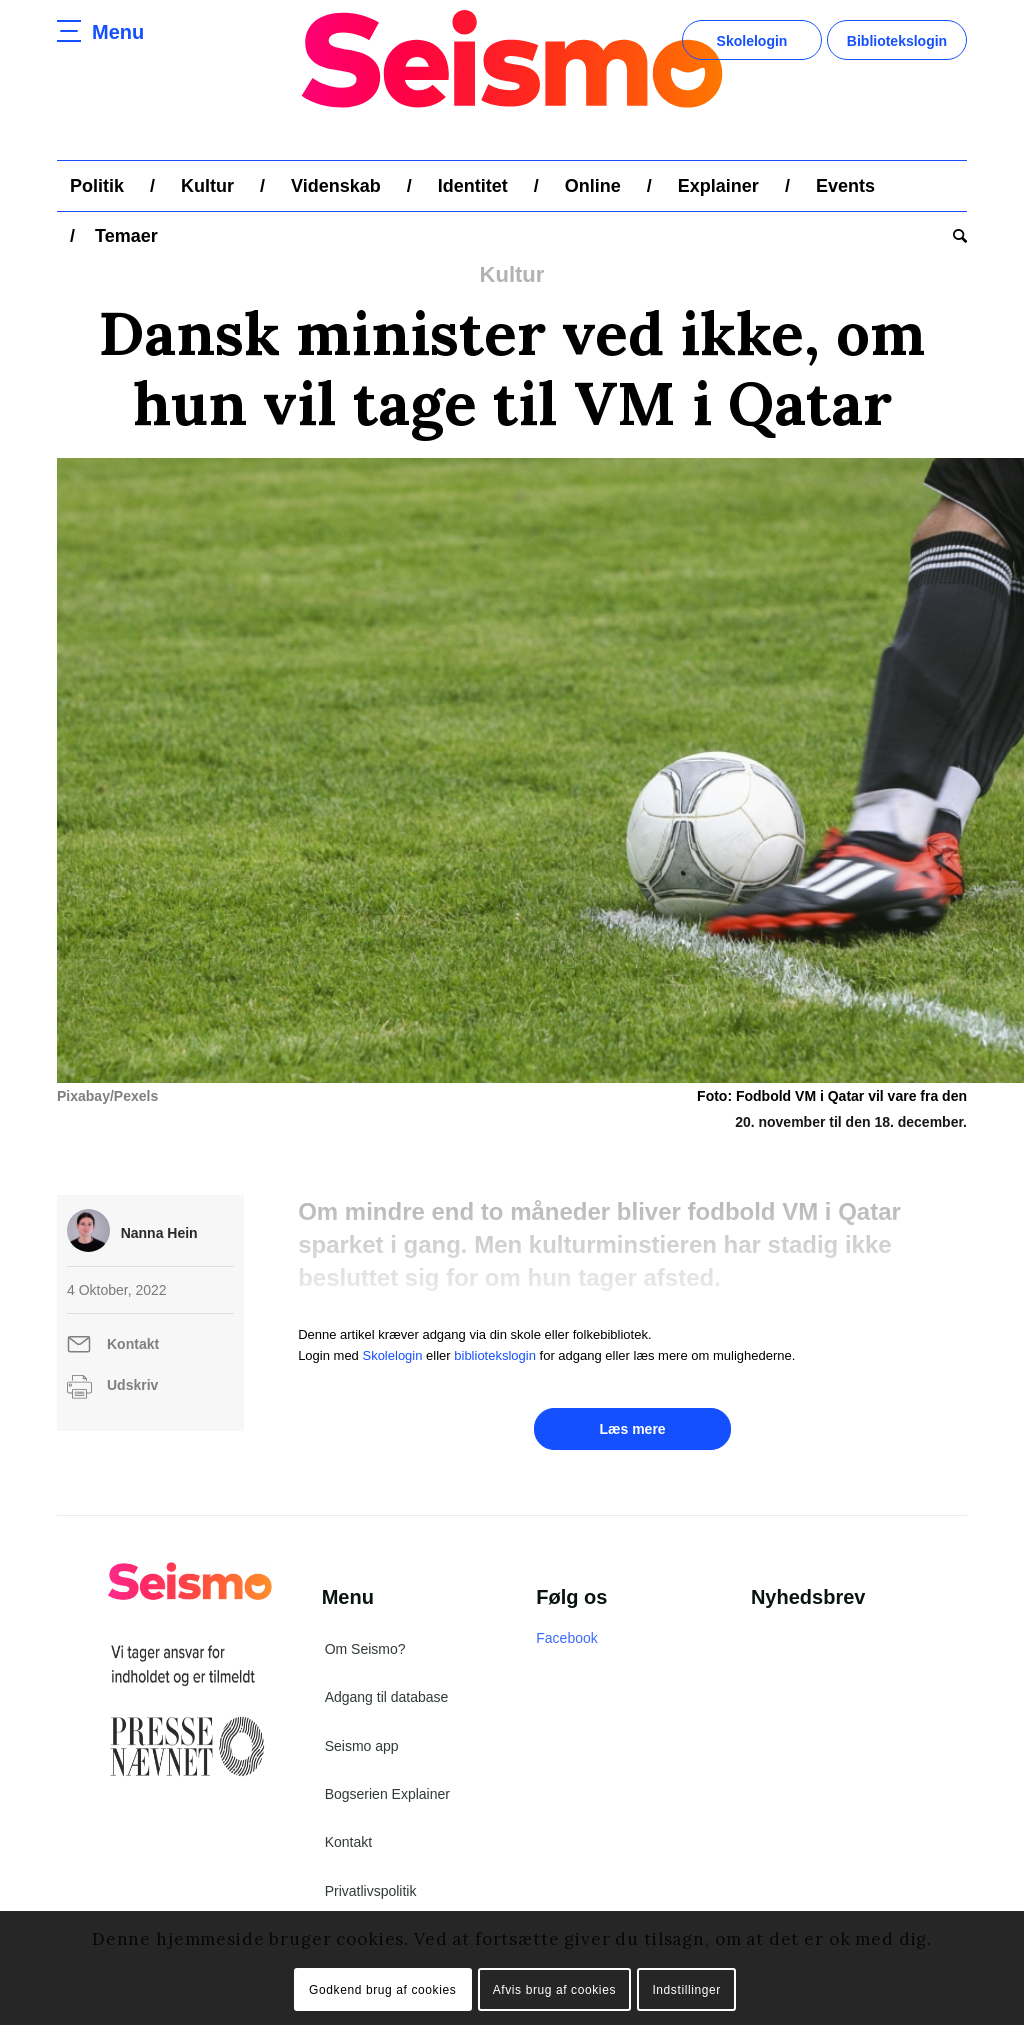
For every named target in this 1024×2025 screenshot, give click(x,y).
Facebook (566, 1638)
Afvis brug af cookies (554, 1990)
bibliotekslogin (495, 1355)
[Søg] (953, 236)
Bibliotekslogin (897, 41)
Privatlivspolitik (371, 1891)
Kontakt (133, 1344)
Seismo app (362, 1746)
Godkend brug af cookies (382, 1990)
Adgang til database (387, 1697)
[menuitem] (97, 186)
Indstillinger (686, 1990)
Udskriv (132, 1385)
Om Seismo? (365, 1649)
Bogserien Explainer (387, 1794)
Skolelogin (752, 41)
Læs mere (632, 1429)
